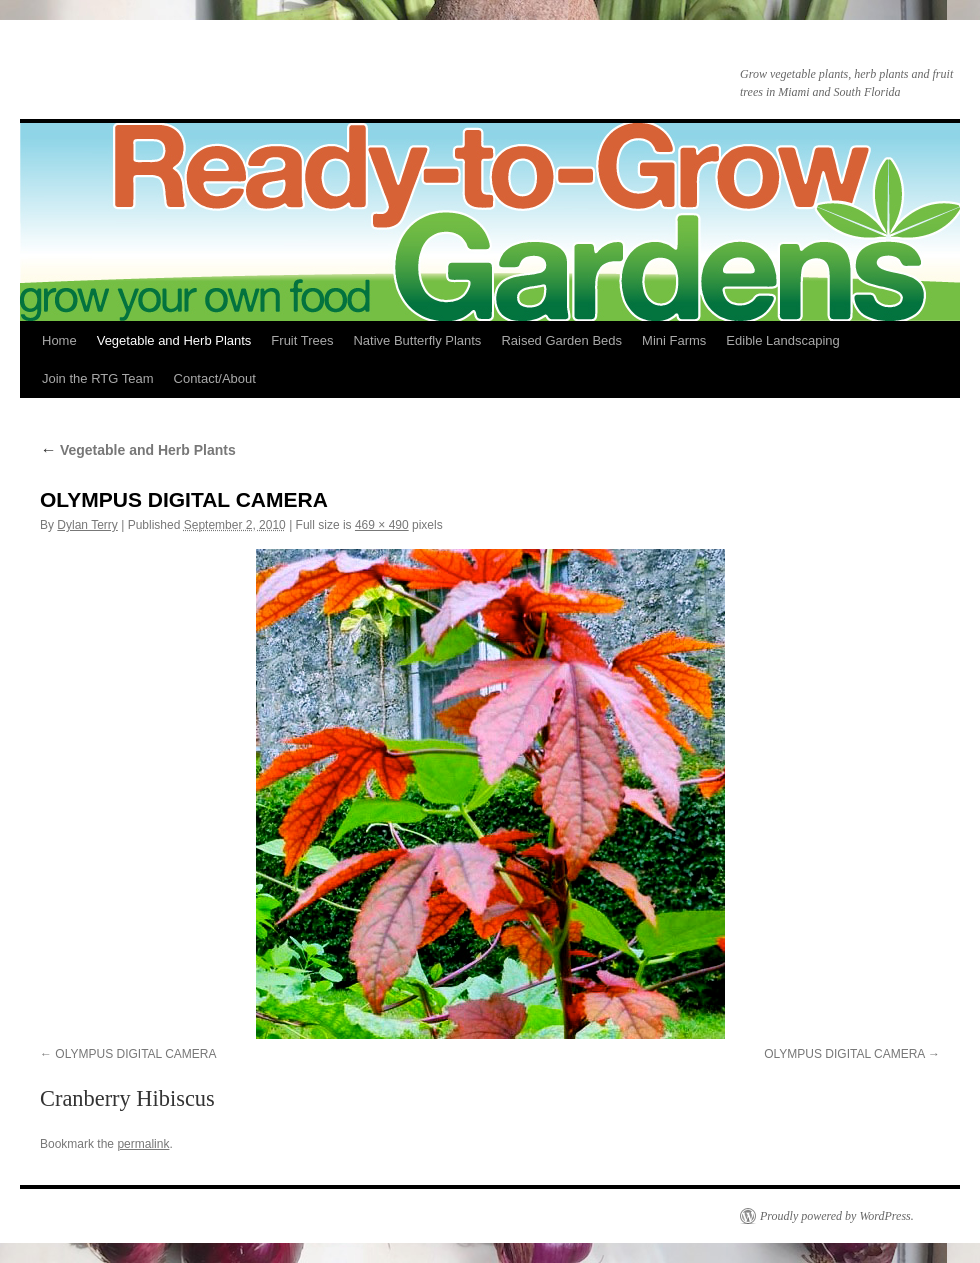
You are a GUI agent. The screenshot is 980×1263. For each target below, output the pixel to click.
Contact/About (215, 378)
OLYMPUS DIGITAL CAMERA (135, 1054)
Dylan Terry (87, 525)
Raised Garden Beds (561, 340)
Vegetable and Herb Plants (174, 340)
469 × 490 (382, 525)
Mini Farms (674, 340)
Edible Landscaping (782, 340)
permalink (143, 1144)
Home (59, 340)
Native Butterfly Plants (417, 340)
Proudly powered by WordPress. (837, 1216)
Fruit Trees (302, 340)
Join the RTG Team (98, 378)
